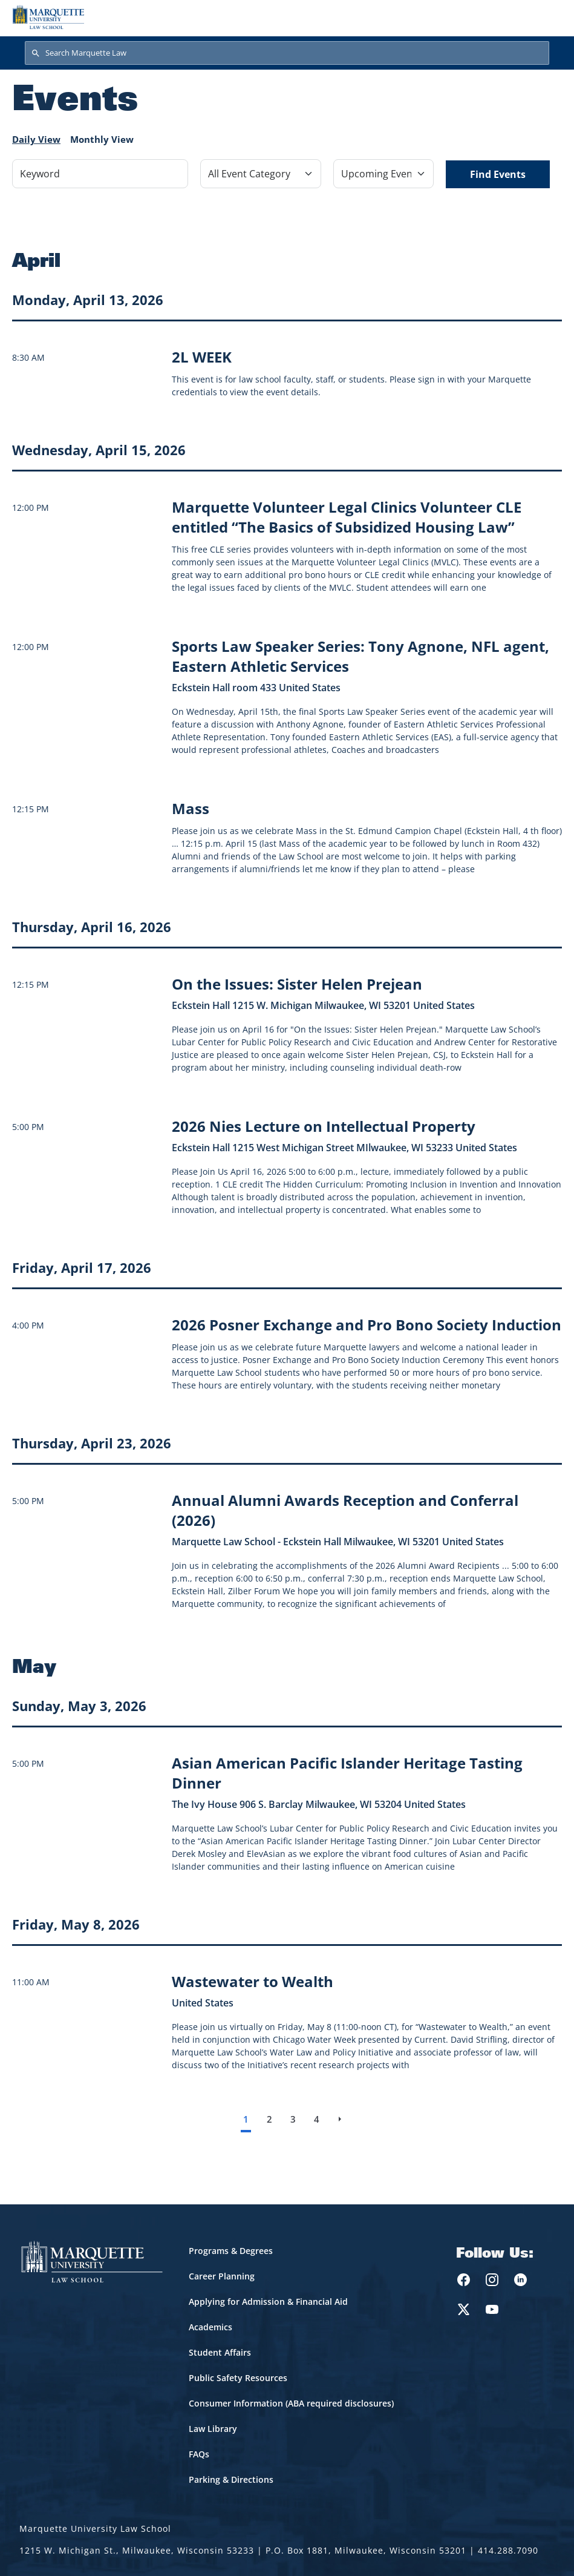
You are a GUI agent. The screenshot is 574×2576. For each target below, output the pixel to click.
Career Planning (222, 2276)
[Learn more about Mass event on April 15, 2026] (190, 808)
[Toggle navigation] (549, 17)
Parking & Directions (231, 2479)
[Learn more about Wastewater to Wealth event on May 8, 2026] (252, 1981)
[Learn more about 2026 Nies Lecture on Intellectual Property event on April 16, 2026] (323, 1126)
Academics (210, 2327)
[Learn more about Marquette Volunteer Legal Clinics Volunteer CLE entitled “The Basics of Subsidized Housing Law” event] (346, 517)
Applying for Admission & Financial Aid (268, 2301)
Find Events (498, 174)
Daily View (36, 139)
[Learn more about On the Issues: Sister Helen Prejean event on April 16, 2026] (297, 984)
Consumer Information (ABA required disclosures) (291, 2403)
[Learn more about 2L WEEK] (202, 357)
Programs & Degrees (231, 2250)
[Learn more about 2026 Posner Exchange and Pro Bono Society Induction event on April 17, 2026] (366, 1325)
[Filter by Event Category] (260, 173)
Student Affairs (220, 2352)
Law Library (213, 2428)
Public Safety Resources (238, 2378)
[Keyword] (100, 173)
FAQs (199, 2454)
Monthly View (102, 139)
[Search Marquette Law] (287, 53)
